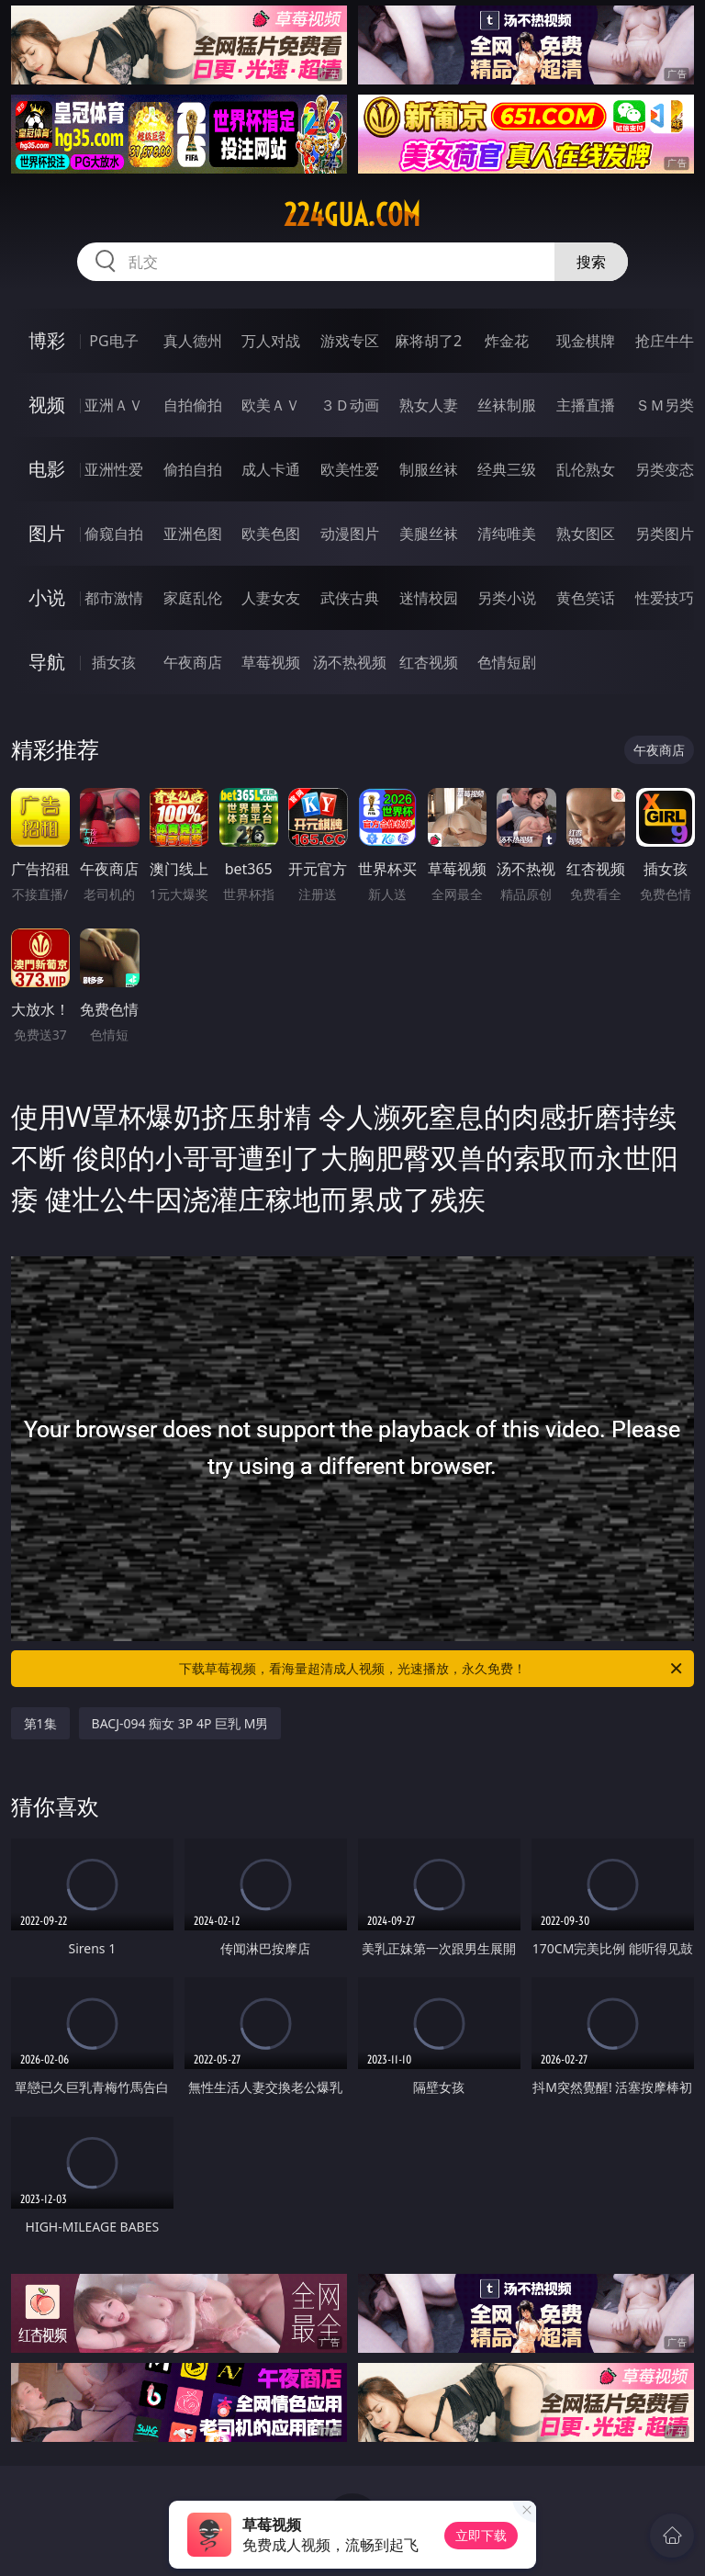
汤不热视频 (349, 662)
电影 (46, 468)
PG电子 (113, 341)
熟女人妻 (428, 405)
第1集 (40, 1723)
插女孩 (114, 662)
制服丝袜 (428, 469)
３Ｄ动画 (349, 405)
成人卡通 (270, 469)
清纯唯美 (506, 533)
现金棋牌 (585, 341)
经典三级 (506, 469)
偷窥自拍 (113, 533)
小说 (46, 597)
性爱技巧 (664, 598)
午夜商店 (192, 662)
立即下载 (481, 2535)
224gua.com (352, 215)
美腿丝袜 (428, 533)
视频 (46, 404)
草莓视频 (270, 662)
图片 (46, 533)
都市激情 (113, 598)
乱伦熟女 (585, 469)
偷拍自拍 (192, 469)
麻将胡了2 (428, 341)
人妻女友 (270, 598)
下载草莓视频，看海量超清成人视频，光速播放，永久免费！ (432, 1669)
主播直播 (585, 405)
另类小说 (506, 598)
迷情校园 (428, 598)
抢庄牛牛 (664, 341)
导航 (46, 661)
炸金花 (507, 341)
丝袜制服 (506, 405)
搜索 (591, 262)
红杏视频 (428, 662)
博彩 (46, 340)
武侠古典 (349, 598)
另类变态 (664, 469)
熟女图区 (585, 533)
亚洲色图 (192, 533)
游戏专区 (349, 341)
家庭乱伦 (192, 598)
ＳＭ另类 (664, 405)
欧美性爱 (349, 469)
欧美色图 (270, 533)
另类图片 (664, 533)
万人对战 (270, 341)
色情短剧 (506, 662)
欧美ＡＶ (270, 405)
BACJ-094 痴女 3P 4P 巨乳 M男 (180, 1723)
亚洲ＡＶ (113, 405)
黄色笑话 (585, 598)
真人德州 (192, 341)
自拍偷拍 (192, 405)
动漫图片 (349, 533)
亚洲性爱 (113, 469)
